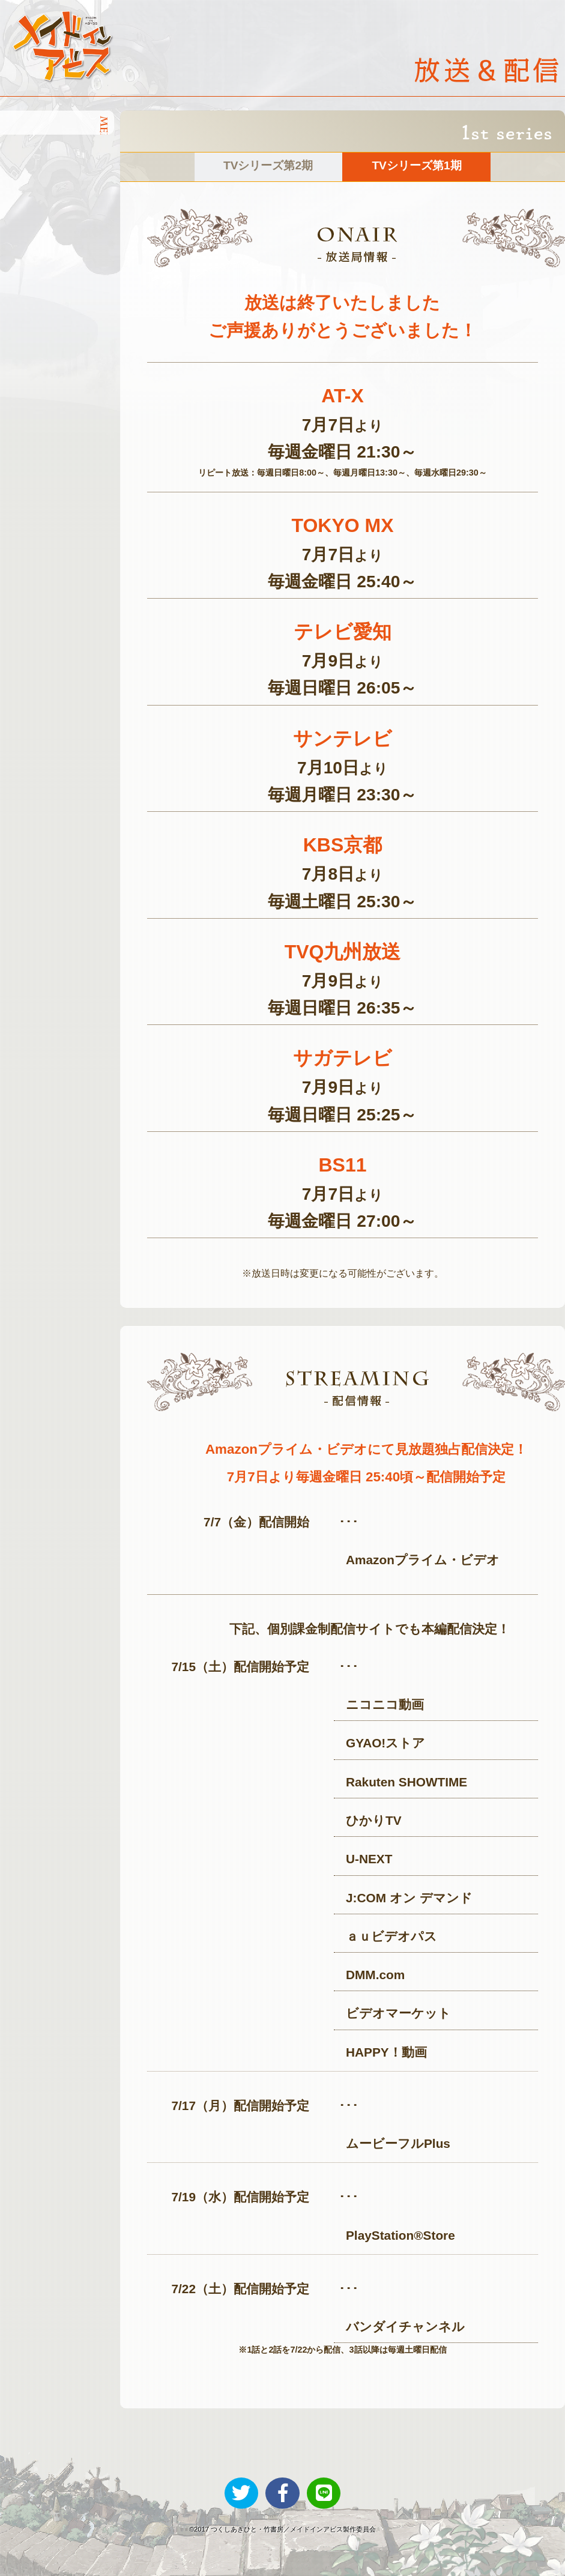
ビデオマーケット (398, 2013)
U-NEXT (369, 1859)
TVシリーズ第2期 (268, 165)
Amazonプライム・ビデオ (423, 1560)
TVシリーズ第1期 (416, 165)
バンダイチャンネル (405, 2326)
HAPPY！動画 (386, 2052)
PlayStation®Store (400, 2235)
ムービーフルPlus (398, 2143)
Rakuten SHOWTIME (406, 1782)
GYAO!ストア (385, 1743)
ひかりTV (374, 1820)
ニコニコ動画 (385, 1704)
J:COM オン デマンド (409, 1898)
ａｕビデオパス (391, 1936)
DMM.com (375, 1975)
